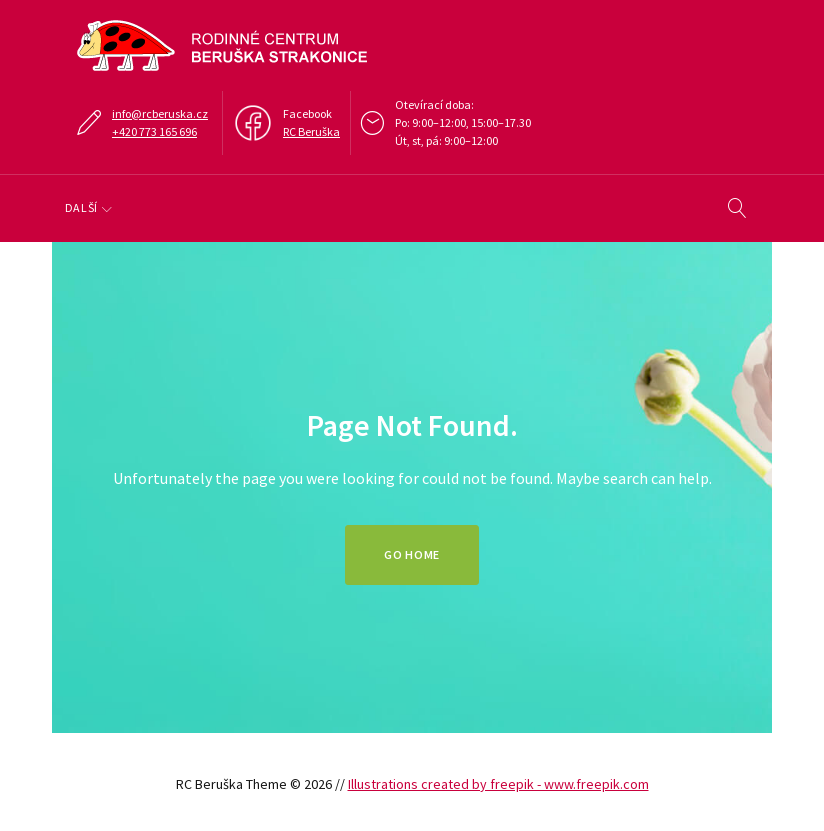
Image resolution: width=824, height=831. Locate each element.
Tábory (453, 207)
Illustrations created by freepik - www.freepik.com (498, 784)
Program (192, 207)
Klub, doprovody (325, 207)
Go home (412, 554)
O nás (95, 207)
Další (529, 207)
